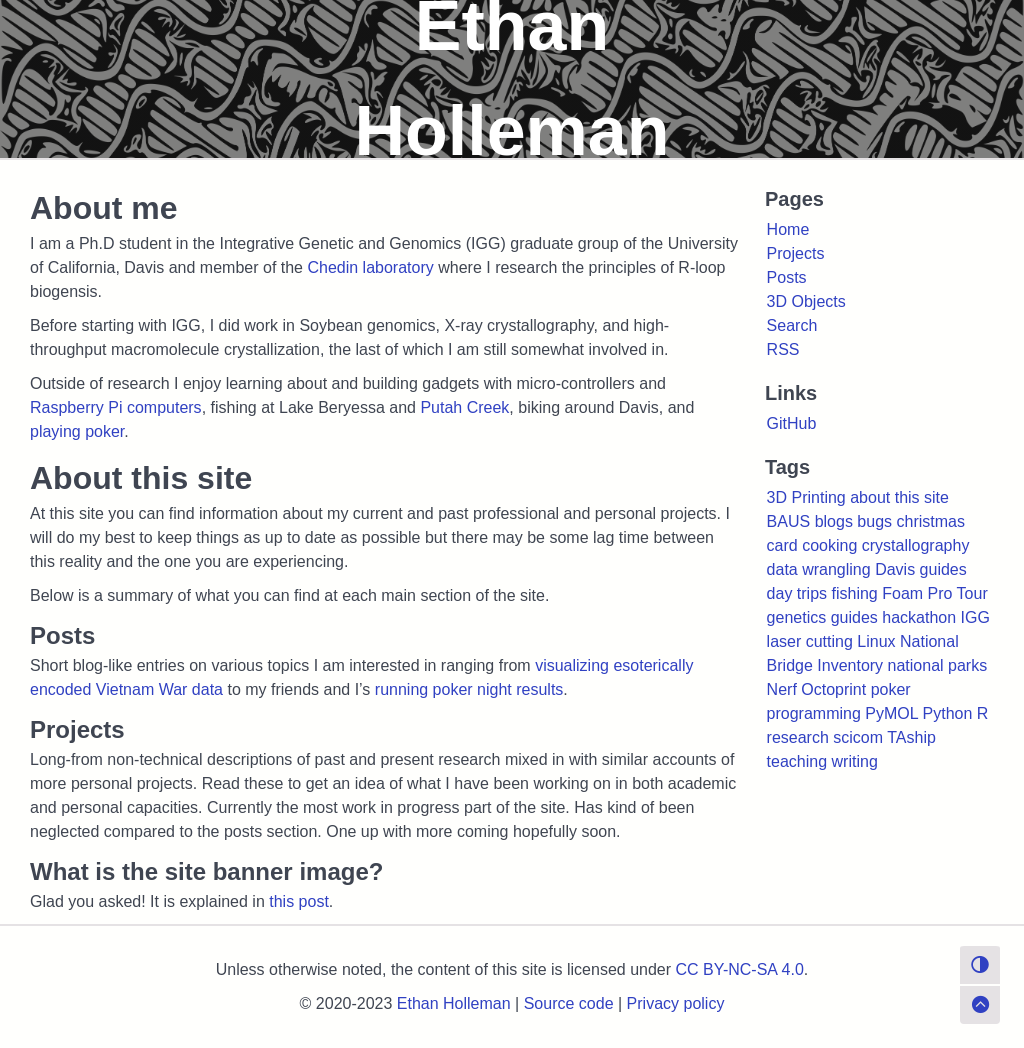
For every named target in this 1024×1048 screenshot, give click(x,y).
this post (299, 901)
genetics (797, 617)
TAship (911, 737)
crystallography (916, 545)
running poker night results (469, 689)
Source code (569, 1003)
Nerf (782, 689)
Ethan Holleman (454, 1003)
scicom (858, 737)
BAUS (789, 521)
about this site (899, 497)
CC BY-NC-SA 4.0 (740, 969)
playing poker (77, 431)
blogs (834, 521)
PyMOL (891, 713)
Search (792, 325)
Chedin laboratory (370, 267)
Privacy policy (676, 1003)
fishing (855, 593)
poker (891, 689)
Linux (876, 641)
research (798, 737)
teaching (797, 761)
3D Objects (806, 301)
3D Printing (806, 497)
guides (854, 617)
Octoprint (833, 689)
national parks (938, 665)
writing (855, 761)
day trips (797, 593)
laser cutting (810, 641)
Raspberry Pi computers (116, 407)
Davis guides (921, 569)
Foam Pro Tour (935, 593)
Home (788, 229)
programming (814, 713)
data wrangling (819, 569)
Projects (796, 253)
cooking (829, 545)
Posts (787, 277)
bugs (874, 521)
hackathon (919, 617)
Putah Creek (464, 407)
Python (948, 713)
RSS (783, 349)
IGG (975, 617)
